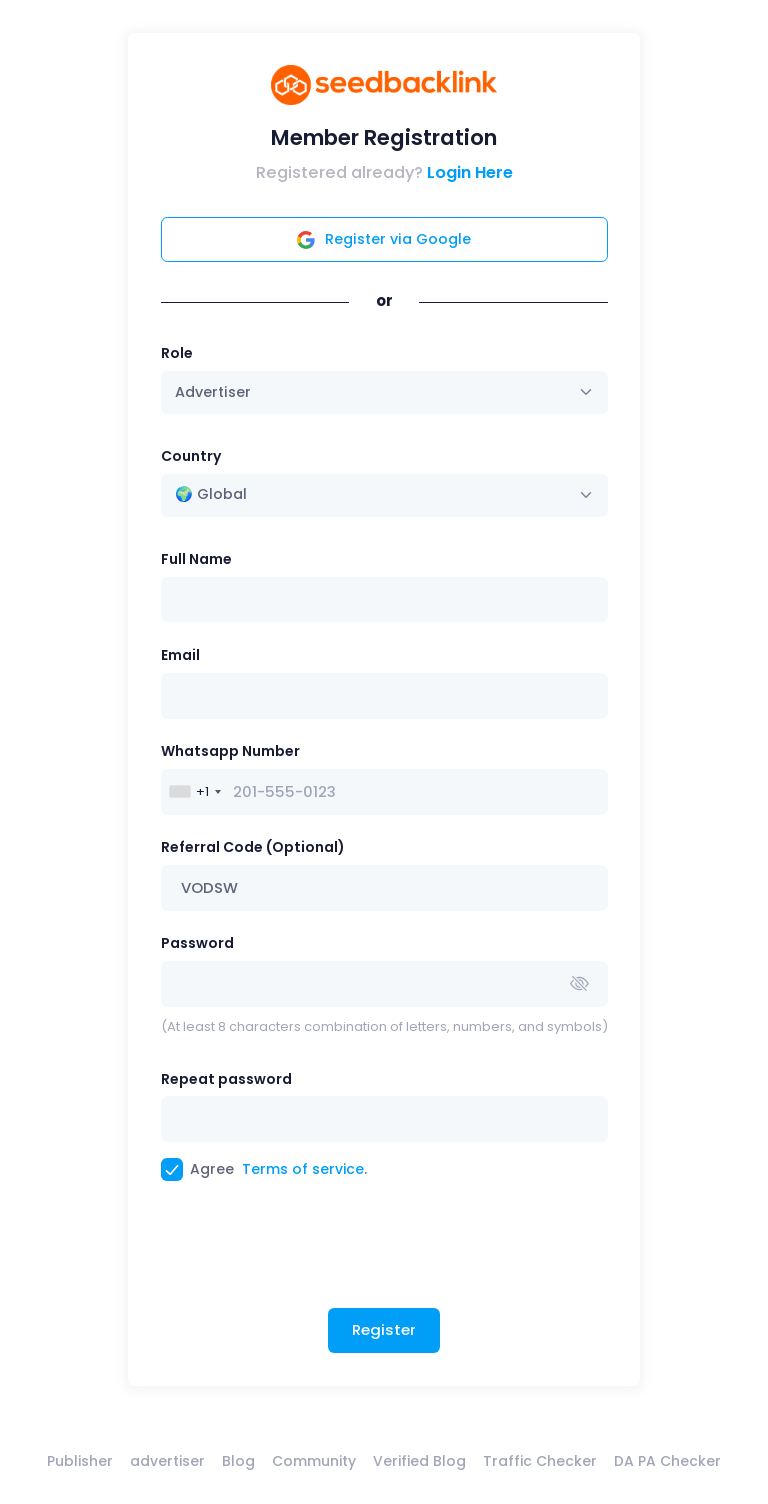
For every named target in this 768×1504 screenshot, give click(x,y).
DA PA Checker (667, 1461)
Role (177, 353)
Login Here (470, 172)
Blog (238, 1461)
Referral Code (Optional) (253, 847)
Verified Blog (419, 1461)
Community (314, 1461)
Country (191, 456)
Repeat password (226, 1079)
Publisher (80, 1461)
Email (180, 655)
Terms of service (303, 1169)
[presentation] (313, 1252)
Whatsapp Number (230, 751)
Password (197, 943)
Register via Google (384, 239)
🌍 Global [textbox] (211, 494)
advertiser (167, 1461)
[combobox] (384, 495)
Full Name (196, 559)
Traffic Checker (540, 1461)
